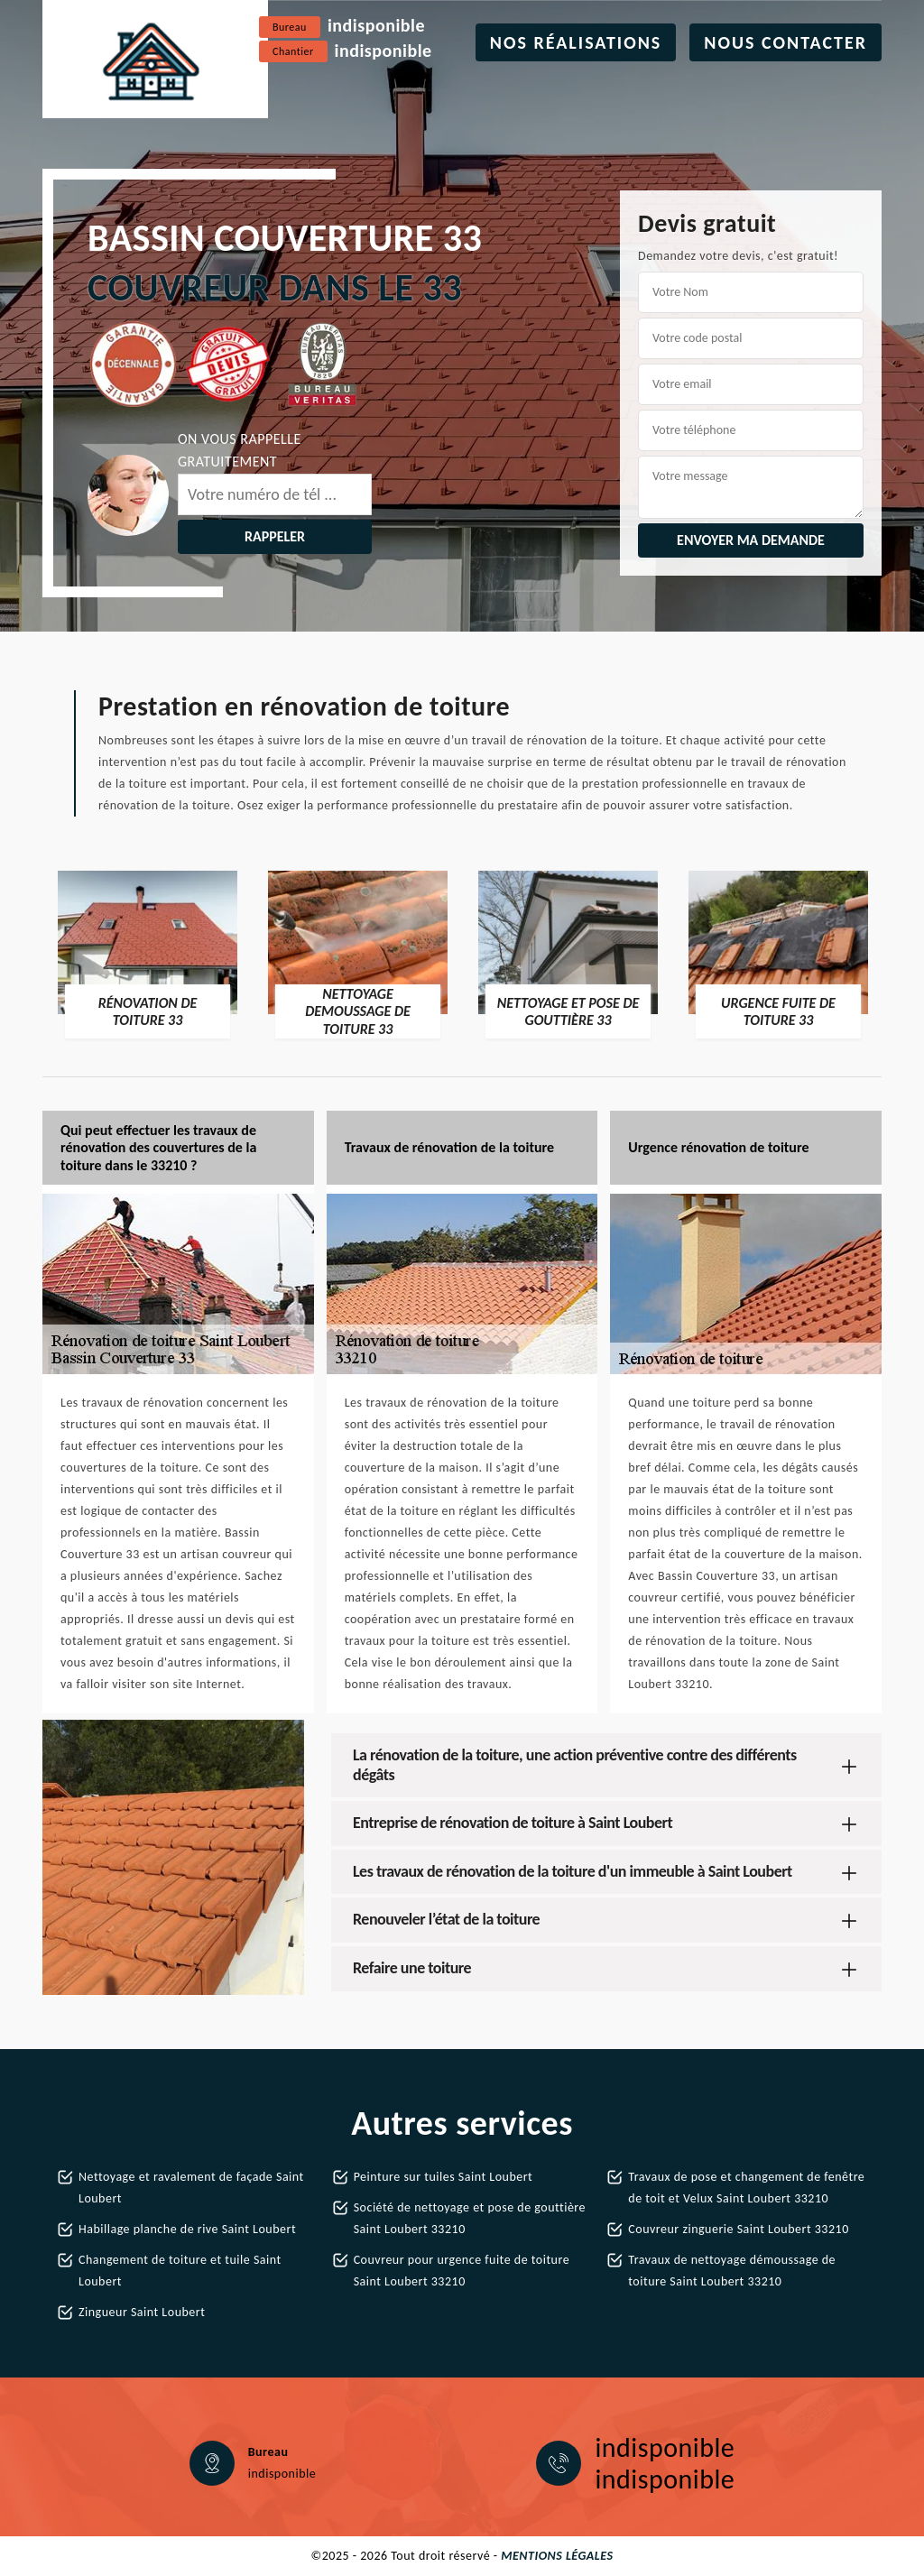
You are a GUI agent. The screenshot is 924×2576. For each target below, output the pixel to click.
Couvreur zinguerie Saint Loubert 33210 (738, 2229)
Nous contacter (785, 42)
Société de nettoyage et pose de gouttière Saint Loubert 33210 (470, 2218)
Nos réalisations (576, 42)
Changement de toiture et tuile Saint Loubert (180, 2270)
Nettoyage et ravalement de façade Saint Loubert (191, 2187)
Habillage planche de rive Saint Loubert (187, 2229)
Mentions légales (557, 2555)
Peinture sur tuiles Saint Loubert (443, 2176)
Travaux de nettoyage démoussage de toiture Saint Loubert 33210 (732, 2270)
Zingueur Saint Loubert (142, 2312)
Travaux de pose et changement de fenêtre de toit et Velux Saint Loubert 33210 (746, 2187)
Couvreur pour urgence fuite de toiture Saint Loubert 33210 (461, 2270)
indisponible (376, 25)
